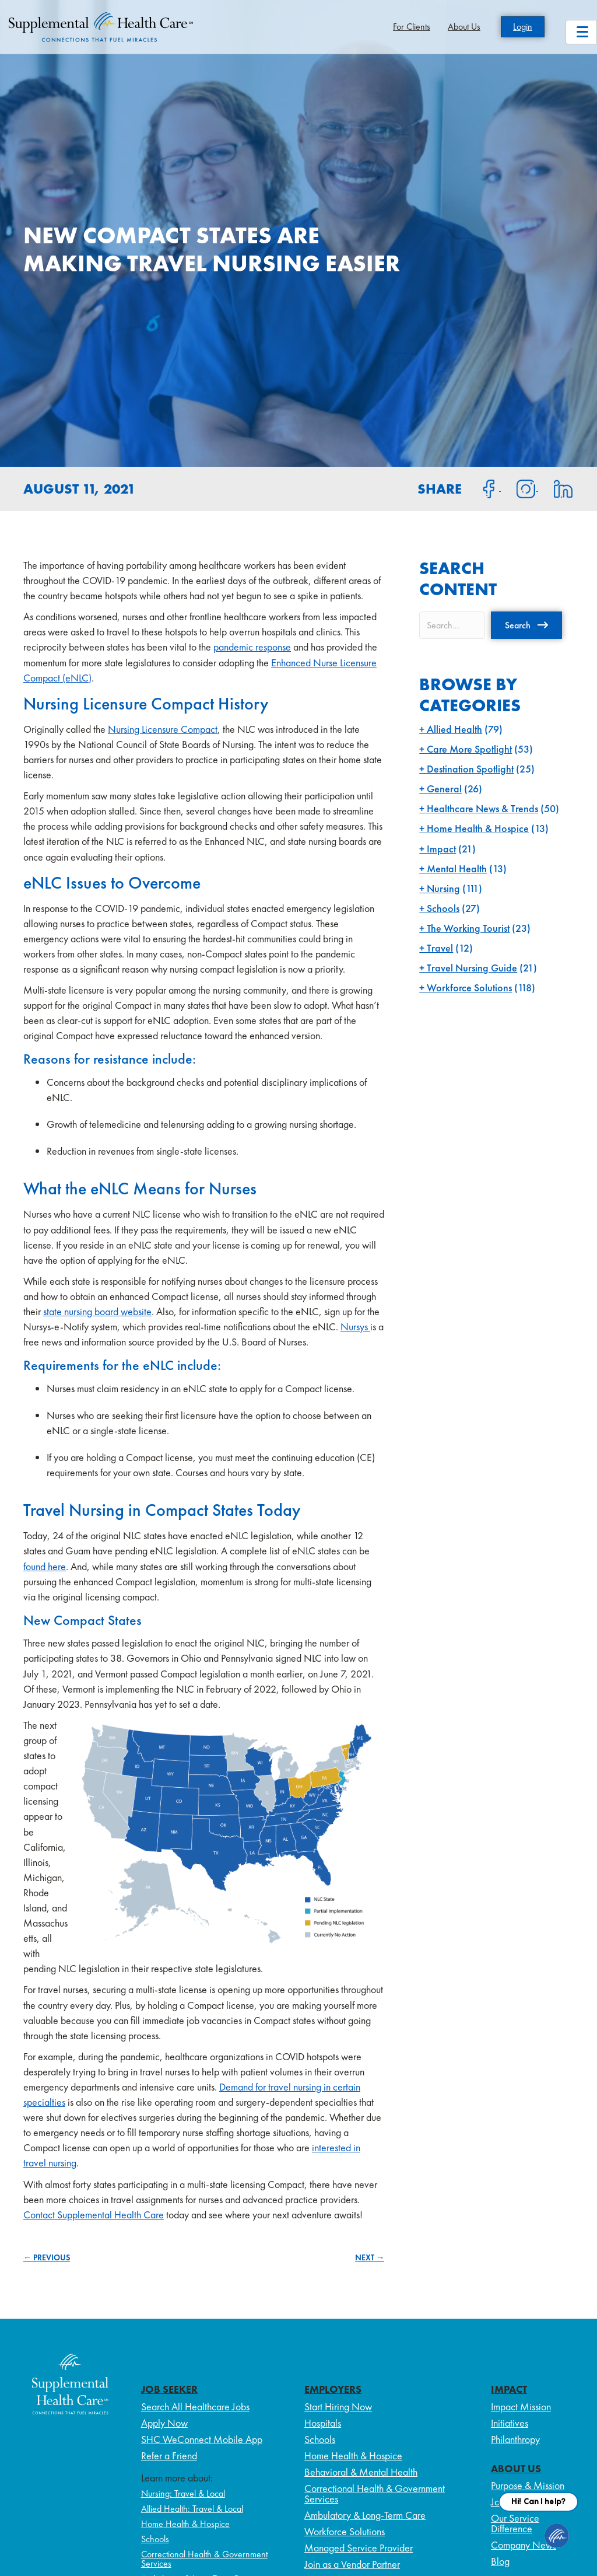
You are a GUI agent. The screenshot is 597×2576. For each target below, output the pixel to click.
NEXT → (369, 2257)
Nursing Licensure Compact (162, 729)
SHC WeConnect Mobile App (201, 2439)
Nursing (443, 888)
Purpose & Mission (527, 2485)
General (444, 788)
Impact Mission (521, 2406)
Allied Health (454, 729)
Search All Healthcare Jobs (195, 2406)
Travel (440, 948)
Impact (441, 848)
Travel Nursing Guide (472, 967)
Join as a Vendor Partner (352, 2564)
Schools (443, 908)
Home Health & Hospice (478, 828)
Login (522, 26)
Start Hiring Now (338, 2406)
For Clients (411, 26)
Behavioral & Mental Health (360, 2472)
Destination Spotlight (470, 768)
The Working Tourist (468, 928)
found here (44, 1566)
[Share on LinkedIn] (556, 488)
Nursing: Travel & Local (183, 2493)
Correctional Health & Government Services (204, 2559)
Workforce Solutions (469, 987)
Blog (500, 2561)
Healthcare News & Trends (482, 808)
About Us (464, 26)
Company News (523, 2544)
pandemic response (252, 646)
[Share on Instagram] (519, 488)
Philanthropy (515, 2439)
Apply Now (164, 2423)
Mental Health (457, 868)
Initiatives (509, 2423)
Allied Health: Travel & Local (192, 2508)
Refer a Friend (169, 2455)
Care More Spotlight (469, 749)
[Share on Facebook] (482, 488)
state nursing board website (97, 1311)
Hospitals (322, 2423)
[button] (526, 624)
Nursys (355, 1326)
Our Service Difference (515, 2523)
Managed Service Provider (358, 2547)
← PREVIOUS (46, 2257)
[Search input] (452, 625)
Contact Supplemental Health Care (93, 2214)
